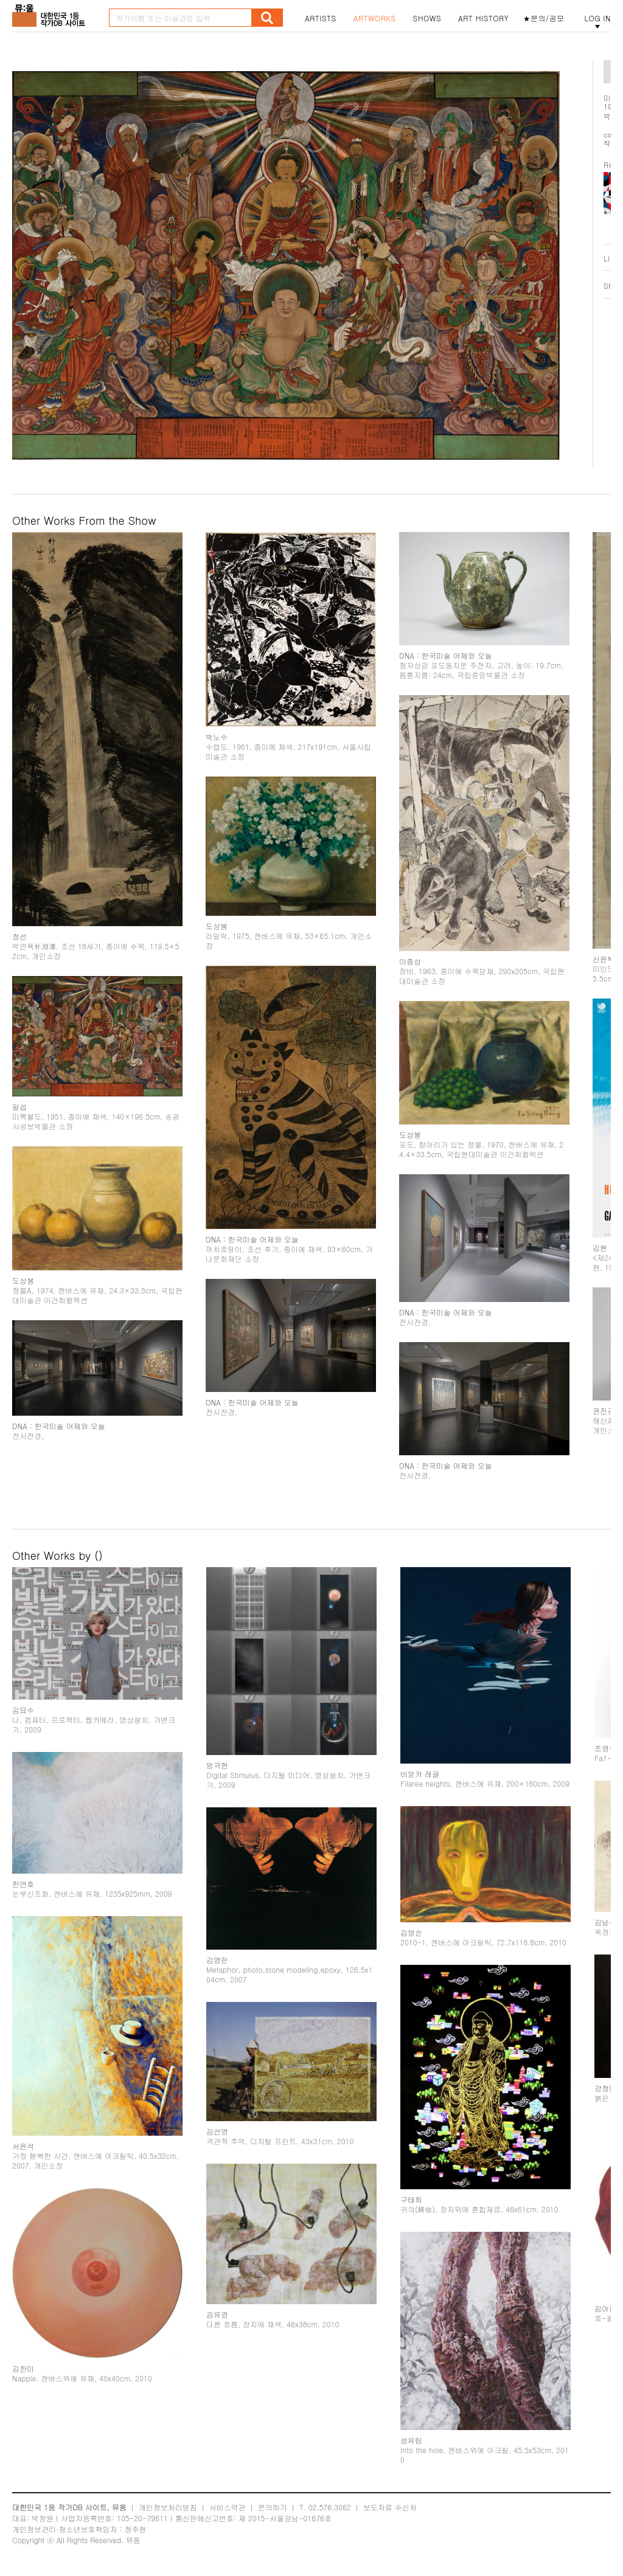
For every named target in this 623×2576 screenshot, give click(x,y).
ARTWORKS (374, 18)
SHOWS (427, 18)
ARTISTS (320, 18)
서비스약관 (227, 2507)
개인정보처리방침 (168, 2507)
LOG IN (597, 18)
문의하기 (272, 2507)
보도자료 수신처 (390, 2507)
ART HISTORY (483, 18)
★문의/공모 (544, 18)
